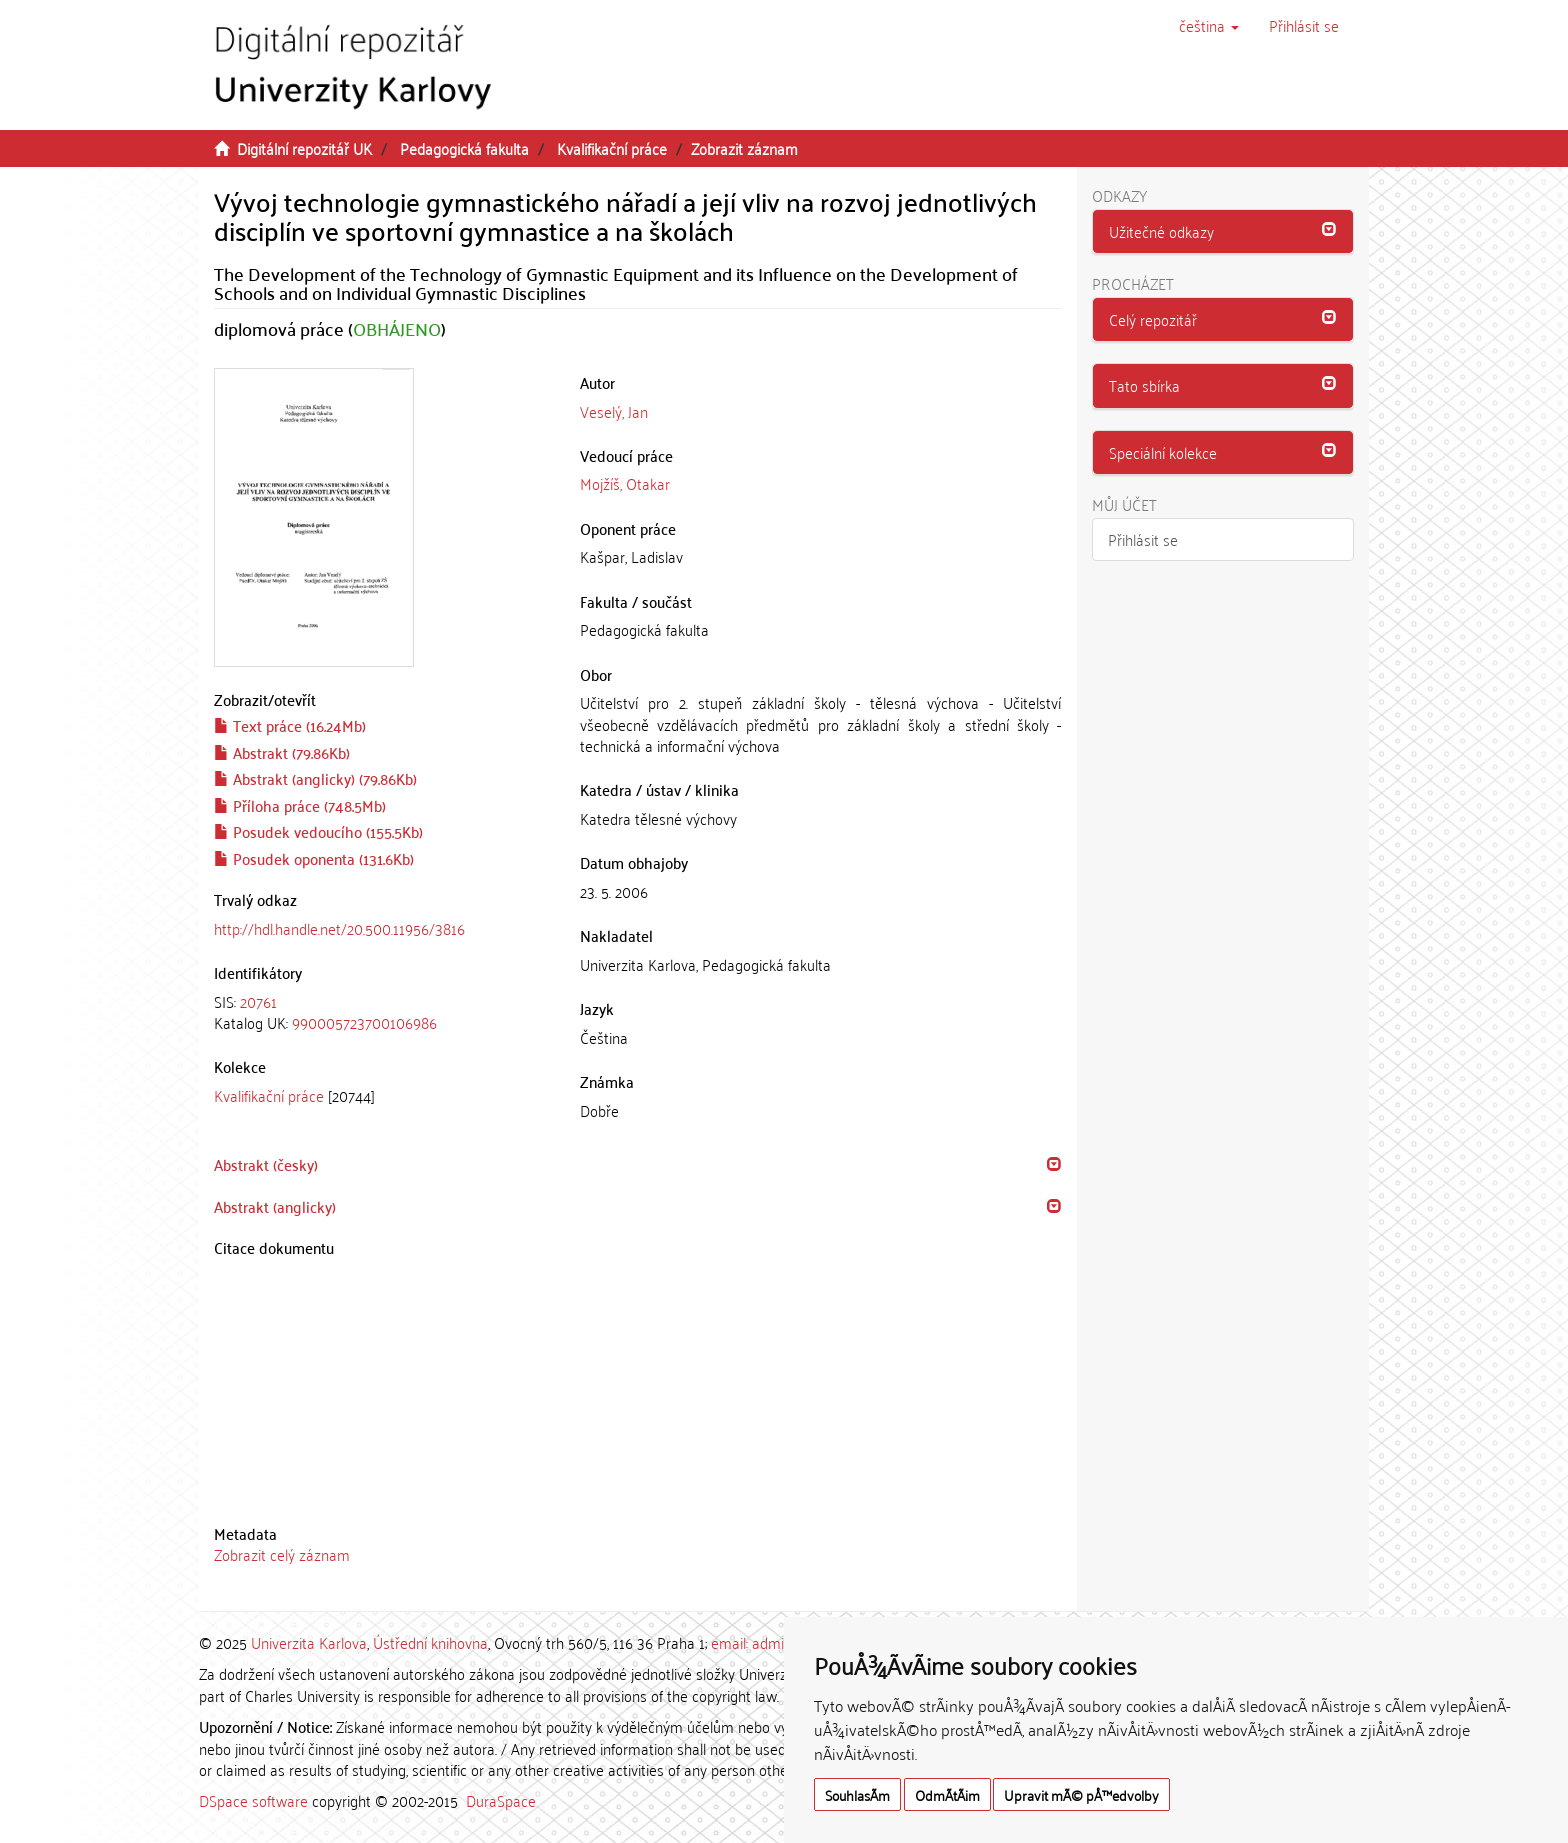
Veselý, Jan (614, 411)
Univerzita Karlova (309, 1642)
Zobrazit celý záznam (282, 1554)
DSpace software (253, 1800)
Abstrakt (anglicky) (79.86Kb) (315, 778)
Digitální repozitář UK (304, 148)
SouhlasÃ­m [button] (857, 1794)
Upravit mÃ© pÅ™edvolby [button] (1081, 1794)
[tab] (382, 1012)
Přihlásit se (1143, 539)
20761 (258, 1001)
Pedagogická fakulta (464, 148)
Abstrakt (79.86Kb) (282, 752)
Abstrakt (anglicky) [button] (275, 1206)
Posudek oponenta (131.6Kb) (314, 858)
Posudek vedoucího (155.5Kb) (318, 831)
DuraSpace (501, 1800)
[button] (1209, 25)
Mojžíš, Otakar (625, 483)
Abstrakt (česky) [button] (266, 1164)
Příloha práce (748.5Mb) (300, 805)
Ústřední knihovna (430, 1642)
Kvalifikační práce (612, 148)
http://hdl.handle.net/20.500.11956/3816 (339, 928)
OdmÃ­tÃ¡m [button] (947, 1794)
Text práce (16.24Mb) (290, 725)
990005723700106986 (364, 1022)
